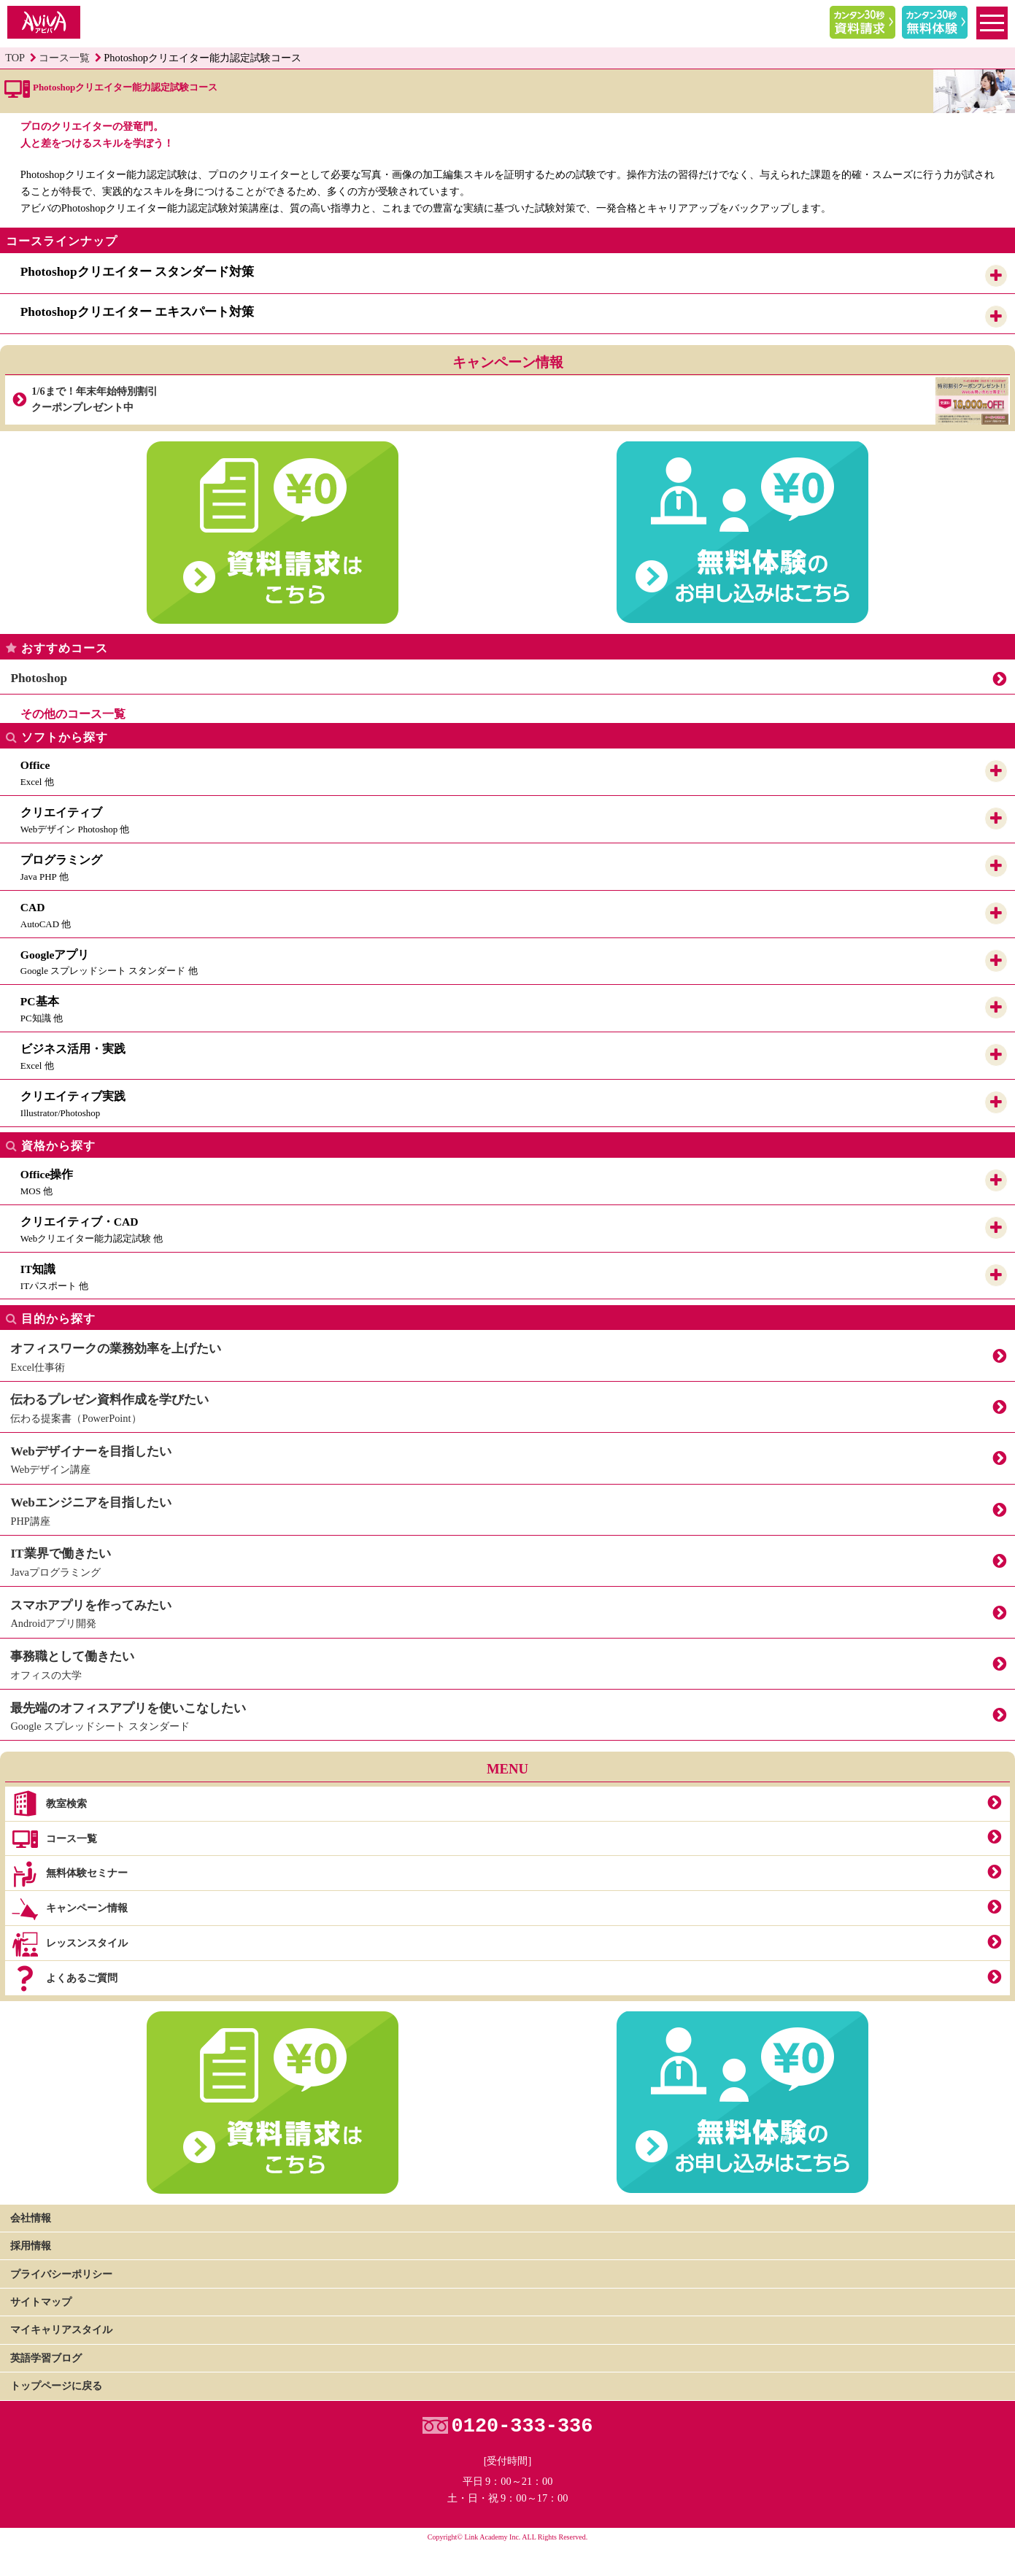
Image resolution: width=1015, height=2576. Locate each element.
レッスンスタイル (69, 1944)
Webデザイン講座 (507, 1456)
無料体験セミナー (69, 1874)
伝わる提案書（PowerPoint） (507, 1405)
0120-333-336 (522, 2426)
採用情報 (30, 2245)
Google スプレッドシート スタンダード (507, 1713)
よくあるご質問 (63, 1978)
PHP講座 (507, 1508)
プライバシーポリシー (61, 2274)
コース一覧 (64, 57)
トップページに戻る (56, 2385)
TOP (15, 57)
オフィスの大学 (507, 1662)
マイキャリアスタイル (61, 2329)
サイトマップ (41, 2302)
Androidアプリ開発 (507, 1611)
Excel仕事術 (507, 1354)
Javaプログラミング (507, 1559)
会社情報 (30, 2218)
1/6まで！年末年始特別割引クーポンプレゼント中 (519, 400)
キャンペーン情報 (69, 1909)
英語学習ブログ (46, 2358)
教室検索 (48, 1804)
